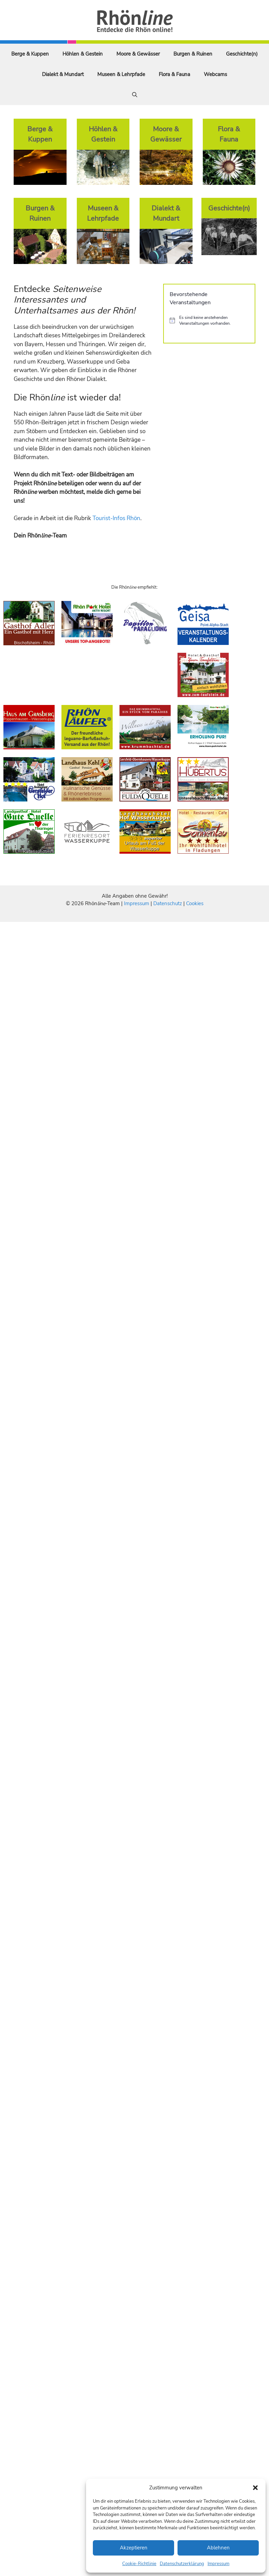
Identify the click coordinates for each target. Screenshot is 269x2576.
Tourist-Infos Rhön (116, 518)
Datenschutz (167, 903)
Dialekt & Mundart (63, 74)
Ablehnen (218, 2547)
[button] (255, 2487)
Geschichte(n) (242, 53)
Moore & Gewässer (138, 53)
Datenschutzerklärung (182, 2564)
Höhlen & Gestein (82, 53)
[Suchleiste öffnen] (134, 95)
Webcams (215, 74)
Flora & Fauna (174, 74)
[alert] (209, 320)
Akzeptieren (133, 2547)
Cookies (194, 903)
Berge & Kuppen (30, 53)
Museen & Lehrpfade (121, 74)
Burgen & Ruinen (192, 53)
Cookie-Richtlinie (139, 2564)
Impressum (218, 2564)
